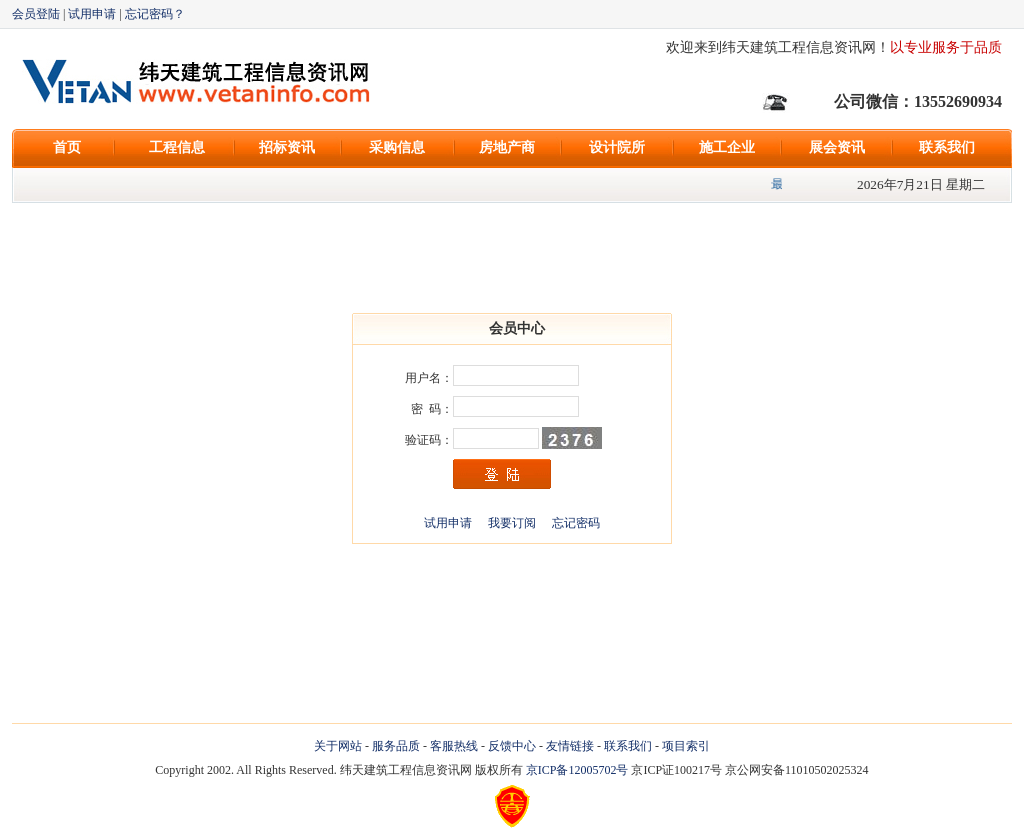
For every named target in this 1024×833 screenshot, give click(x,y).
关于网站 (338, 746)
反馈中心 (512, 746)
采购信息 (397, 147)
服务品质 (396, 746)
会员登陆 (36, 14)
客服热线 (454, 746)
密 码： (432, 409)
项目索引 (686, 746)
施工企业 (727, 147)
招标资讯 (287, 147)
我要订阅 (512, 523)
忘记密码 (576, 523)
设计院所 (617, 147)
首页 (67, 147)
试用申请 (92, 14)
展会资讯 (837, 147)
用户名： (429, 378)
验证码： (429, 440)
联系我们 (947, 147)
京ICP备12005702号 (577, 770)
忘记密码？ (155, 14)
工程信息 (177, 147)
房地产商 (507, 147)
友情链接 (570, 746)
